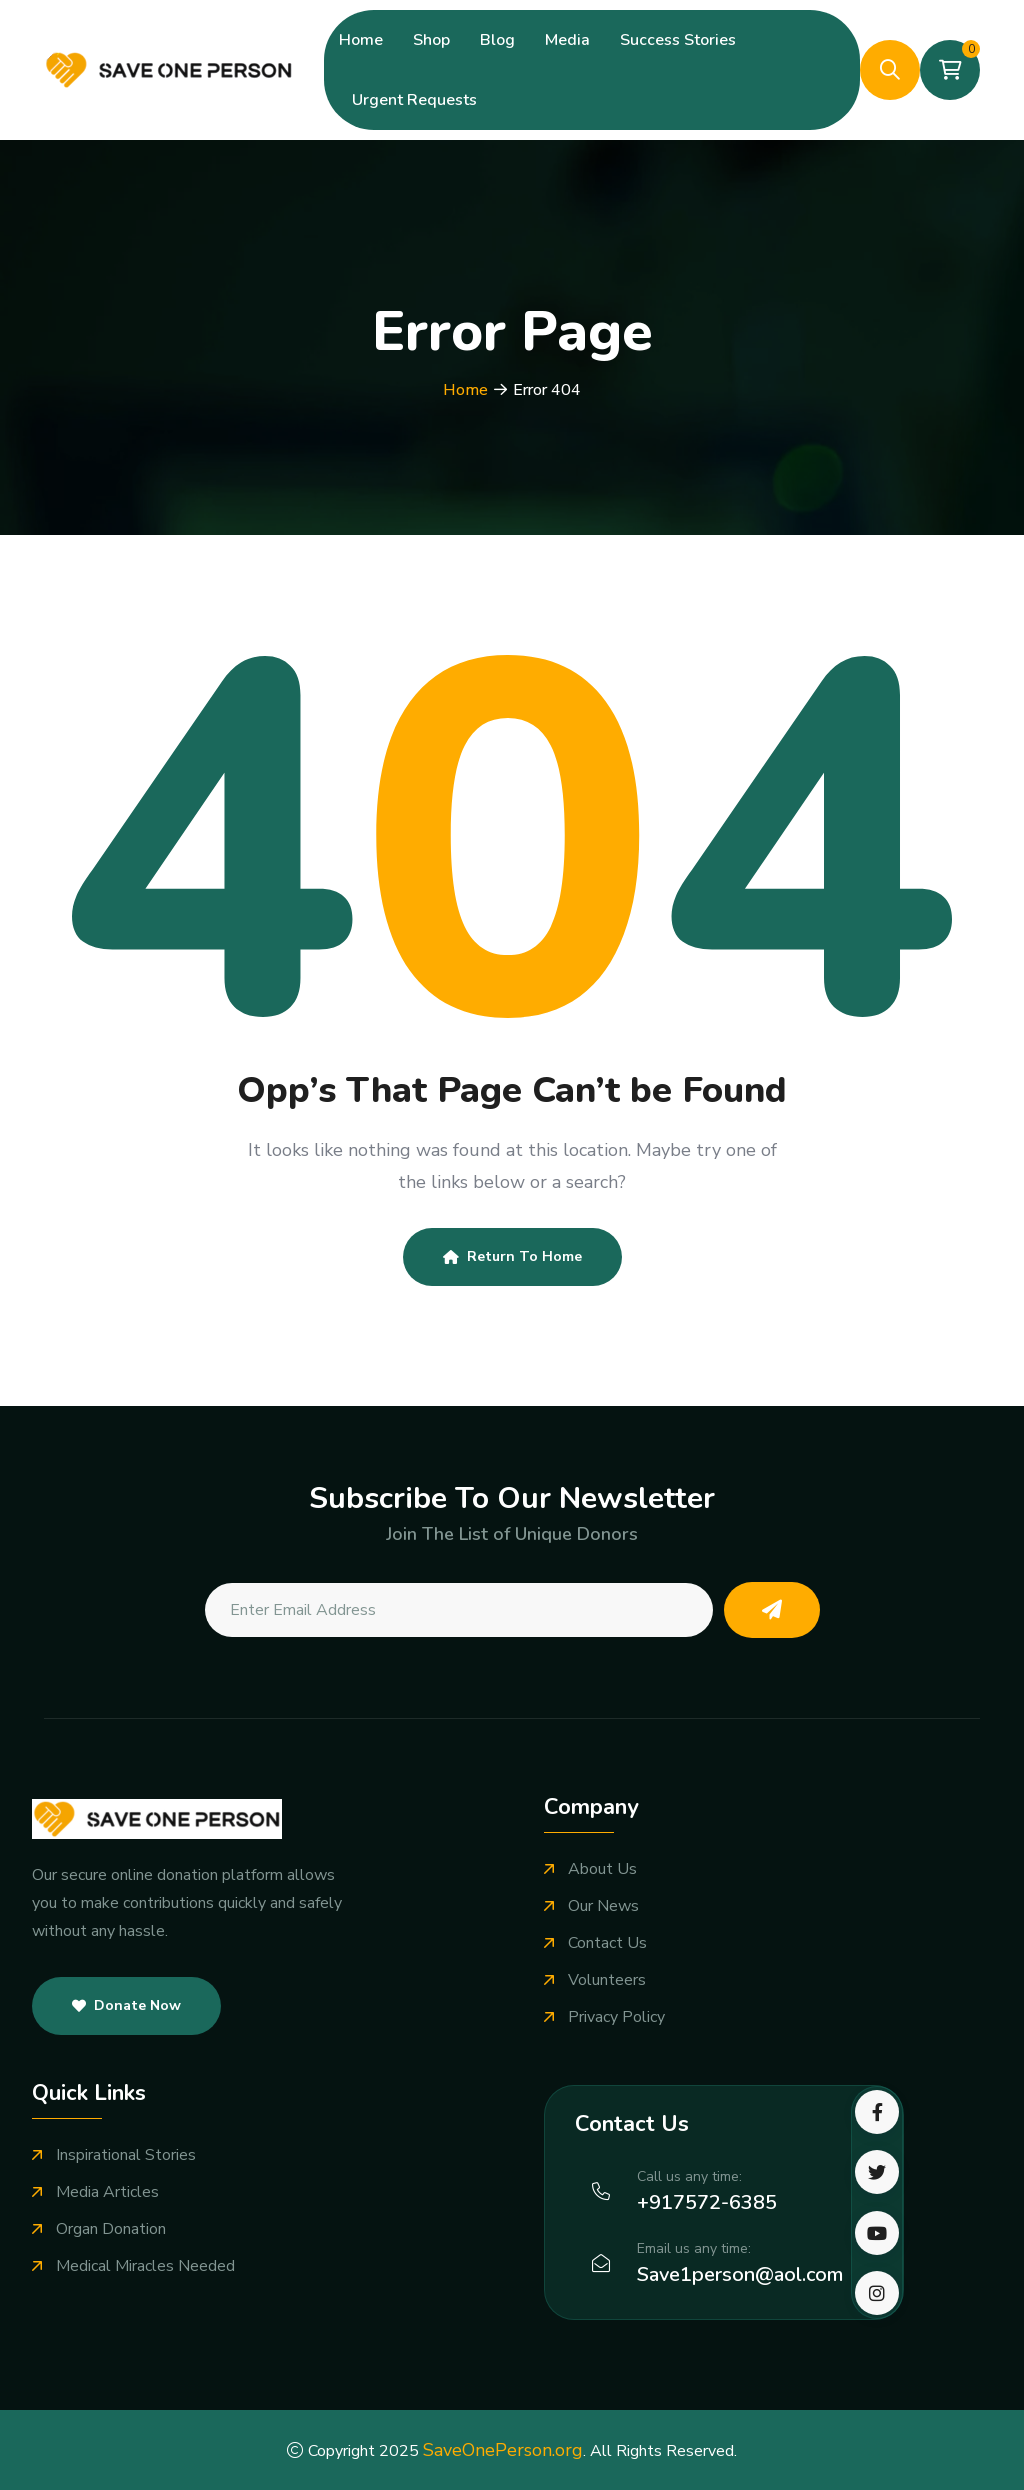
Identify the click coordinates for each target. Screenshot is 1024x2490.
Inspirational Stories (126, 2155)
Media (567, 40)
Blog (497, 40)
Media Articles (107, 2192)
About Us (602, 1869)
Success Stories (678, 40)
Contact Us (607, 1943)
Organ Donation (111, 2229)
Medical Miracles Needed (145, 2266)
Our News (603, 1906)
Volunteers (607, 1980)
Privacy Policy (616, 2017)
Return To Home (512, 1256)
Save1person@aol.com (740, 2274)
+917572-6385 (707, 2202)
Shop (431, 40)
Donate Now (126, 2005)
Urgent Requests (414, 100)
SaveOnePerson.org (503, 2450)
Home (361, 40)
